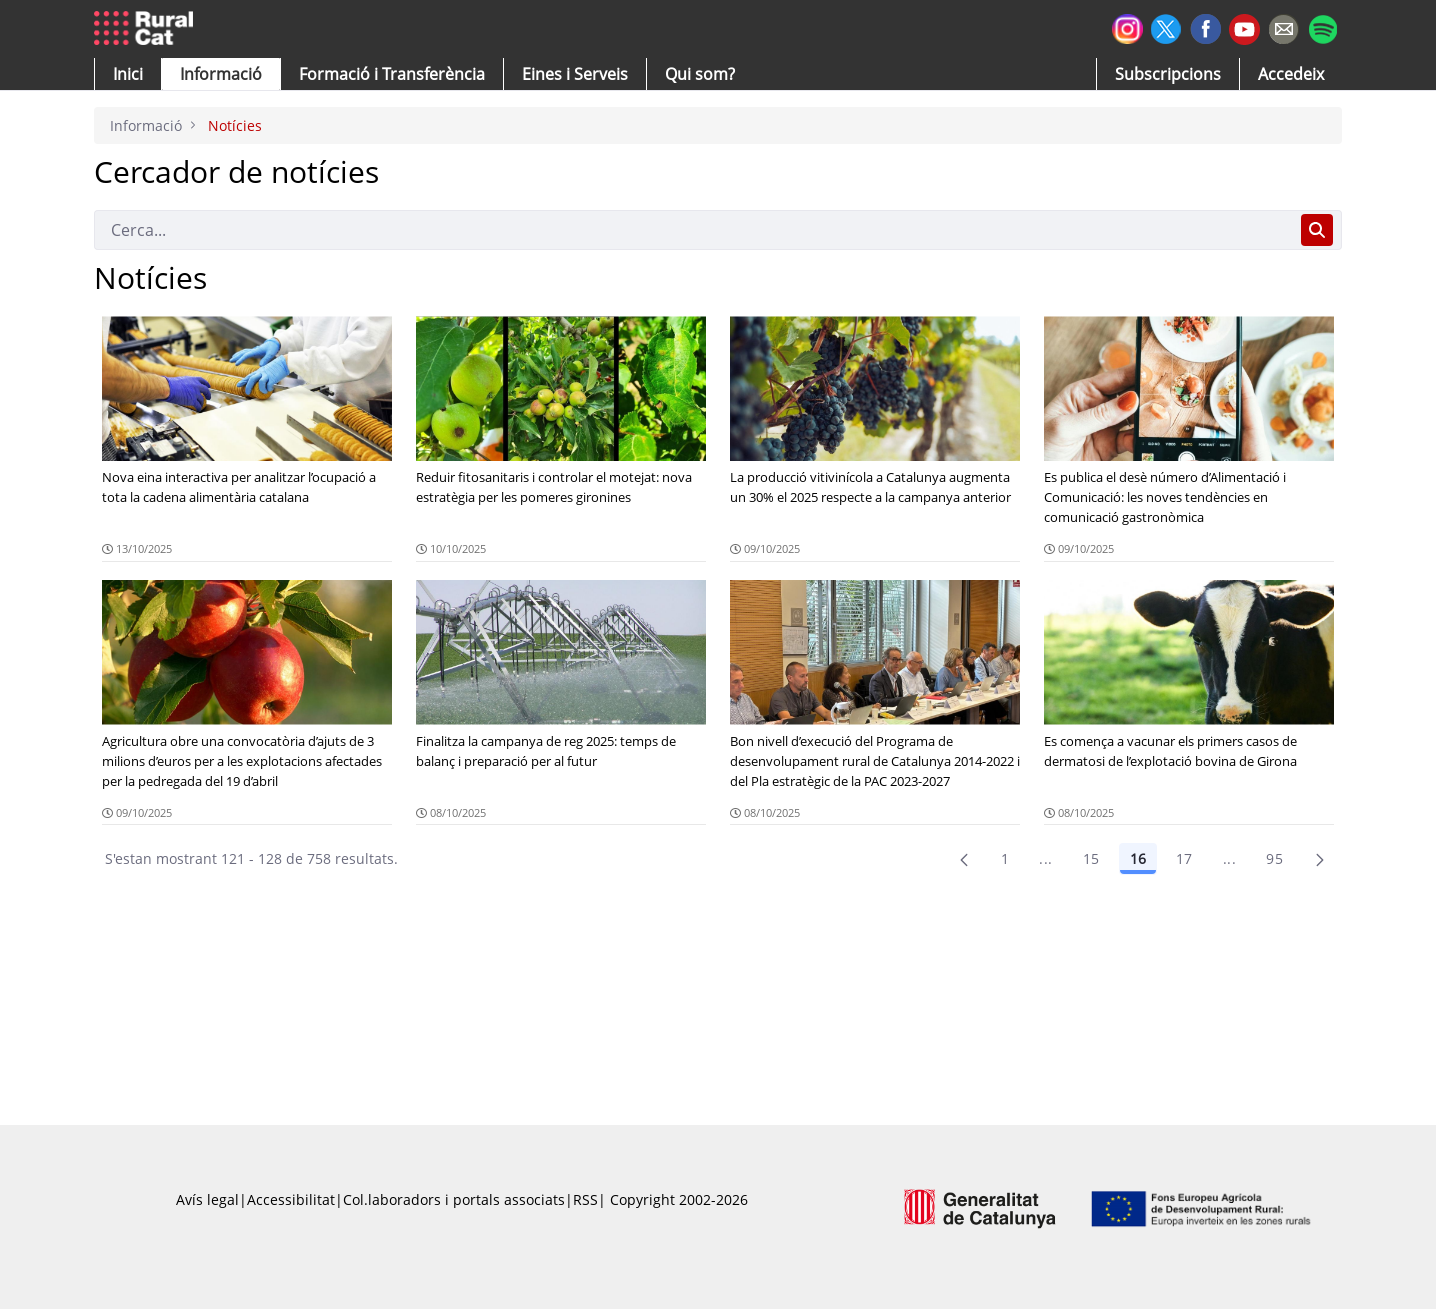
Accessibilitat (291, 1199)
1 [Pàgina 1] (1005, 858)
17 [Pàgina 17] (1184, 858)
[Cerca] (693, 230)
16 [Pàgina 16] (1138, 858)
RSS (585, 1199)
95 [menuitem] (1274, 858)
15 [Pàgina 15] (1091, 858)
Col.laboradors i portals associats (454, 1199)
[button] (128, 74)
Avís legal (207, 1199)
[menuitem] (392, 74)
